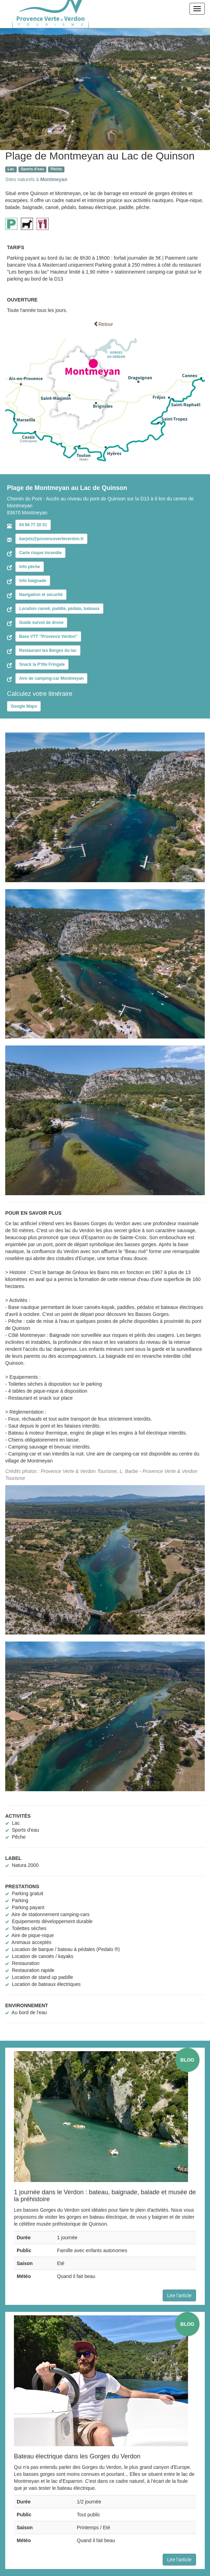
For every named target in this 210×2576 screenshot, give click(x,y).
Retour (103, 324)
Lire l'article (179, 2295)
